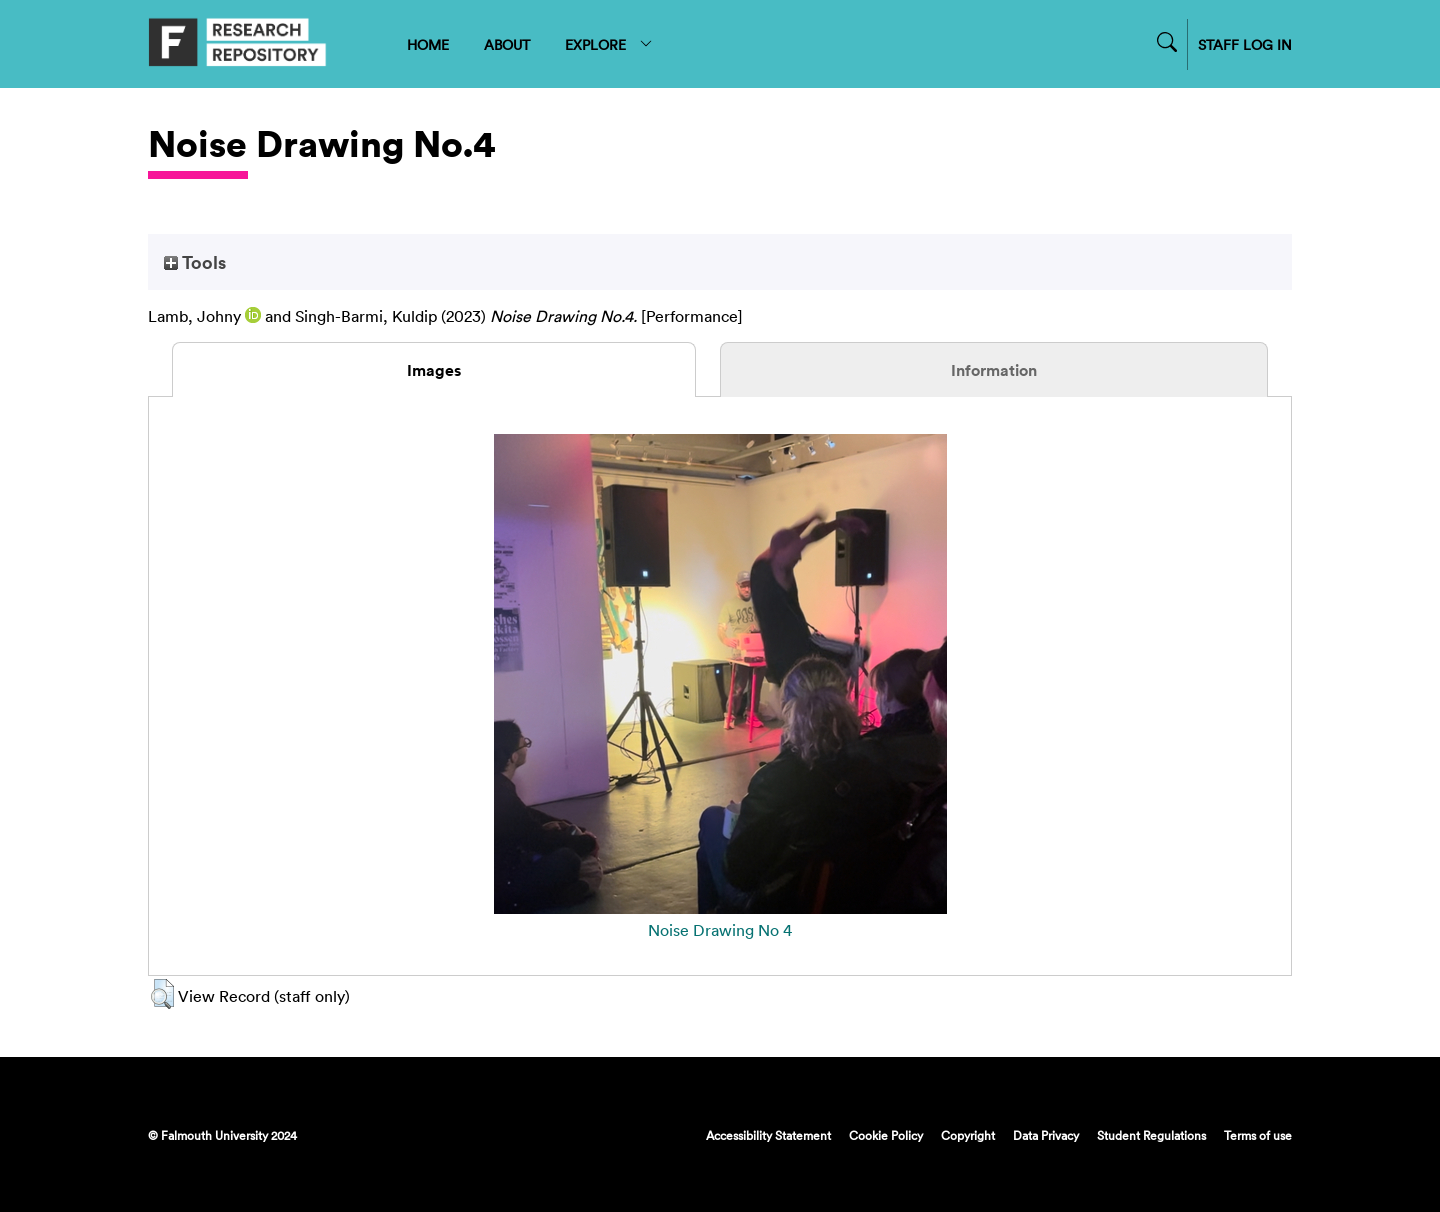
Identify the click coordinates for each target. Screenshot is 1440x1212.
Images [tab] (434, 370)
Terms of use (1258, 1135)
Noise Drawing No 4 (720, 930)
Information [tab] (994, 370)
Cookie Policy (886, 1135)
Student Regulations (1151, 1135)
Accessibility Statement (768, 1135)
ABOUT (507, 44)
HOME (428, 44)
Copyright (968, 1135)
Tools (195, 262)
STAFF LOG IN (1245, 44)
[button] (162, 994)
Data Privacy (1046, 1135)
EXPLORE (609, 44)
